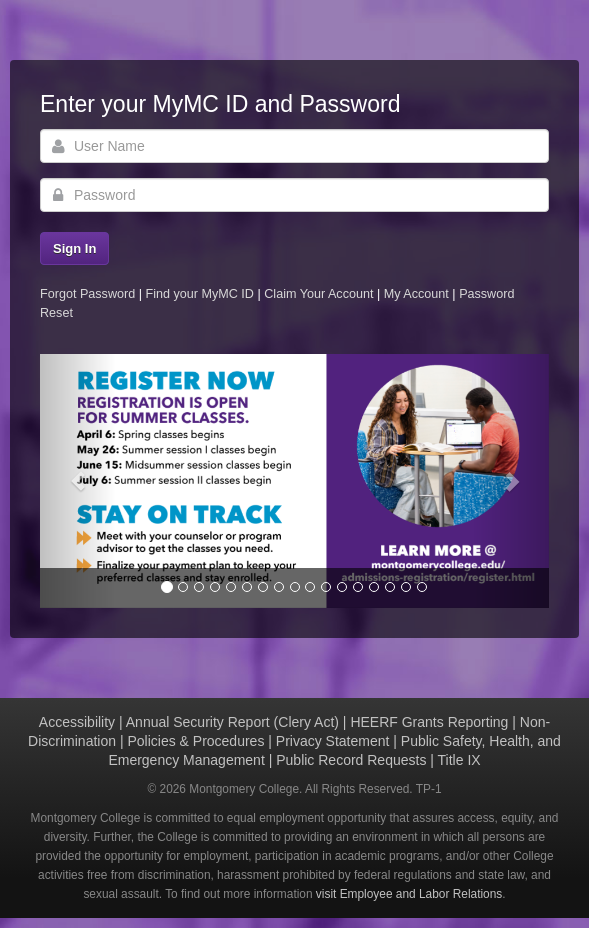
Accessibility (77, 722)
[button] (78, 481)
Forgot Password (87, 294)
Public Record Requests (351, 760)
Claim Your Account (320, 294)
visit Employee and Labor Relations (409, 894)
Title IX (459, 760)
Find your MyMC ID (199, 294)
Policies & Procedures (195, 741)
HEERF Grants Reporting (429, 722)
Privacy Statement (333, 741)
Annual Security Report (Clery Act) (232, 722)
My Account (418, 294)
